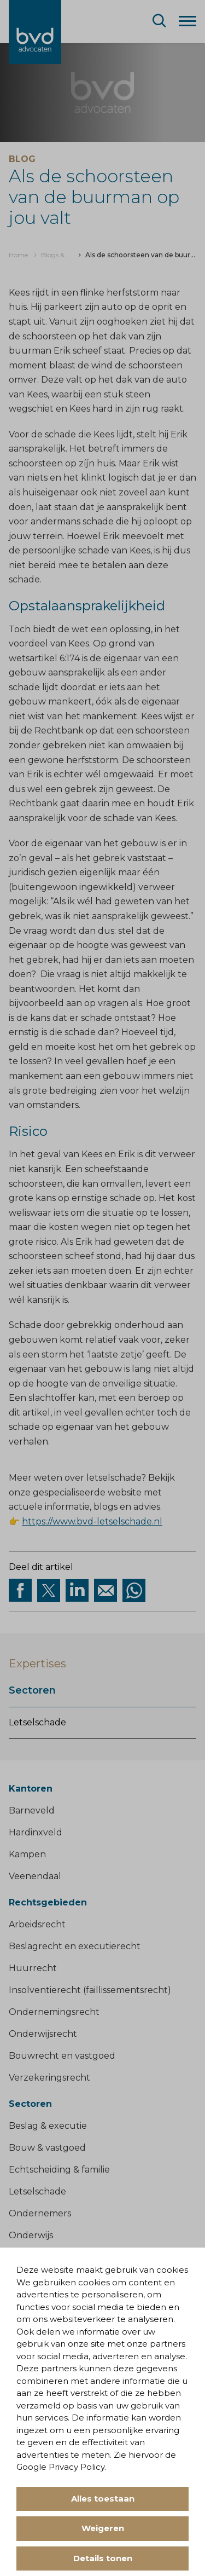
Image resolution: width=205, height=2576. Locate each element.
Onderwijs (31, 2235)
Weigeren (102, 2528)
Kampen (27, 1854)
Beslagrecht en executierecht (74, 1946)
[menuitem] (18, 255)
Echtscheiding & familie (59, 2169)
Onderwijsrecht (43, 2034)
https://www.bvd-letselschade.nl (92, 1521)
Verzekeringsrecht (49, 2077)
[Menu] (187, 20)
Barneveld (32, 1810)
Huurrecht (33, 1968)
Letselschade (37, 1722)
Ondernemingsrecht (54, 2012)
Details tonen (102, 2558)
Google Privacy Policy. (61, 2467)
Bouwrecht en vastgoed (62, 2056)
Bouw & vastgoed (47, 2147)
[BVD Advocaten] (35, 32)
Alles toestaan (102, 2498)
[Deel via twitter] (48, 1590)
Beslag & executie (48, 2126)
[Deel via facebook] (20, 1590)
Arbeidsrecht (37, 1924)
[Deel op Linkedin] (77, 1590)
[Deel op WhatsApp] (133, 1590)
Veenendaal (35, 1876)
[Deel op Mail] (105, 1590)
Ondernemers (40, 2213)
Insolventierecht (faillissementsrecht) (90, 1990)
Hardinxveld (35, 1832)
